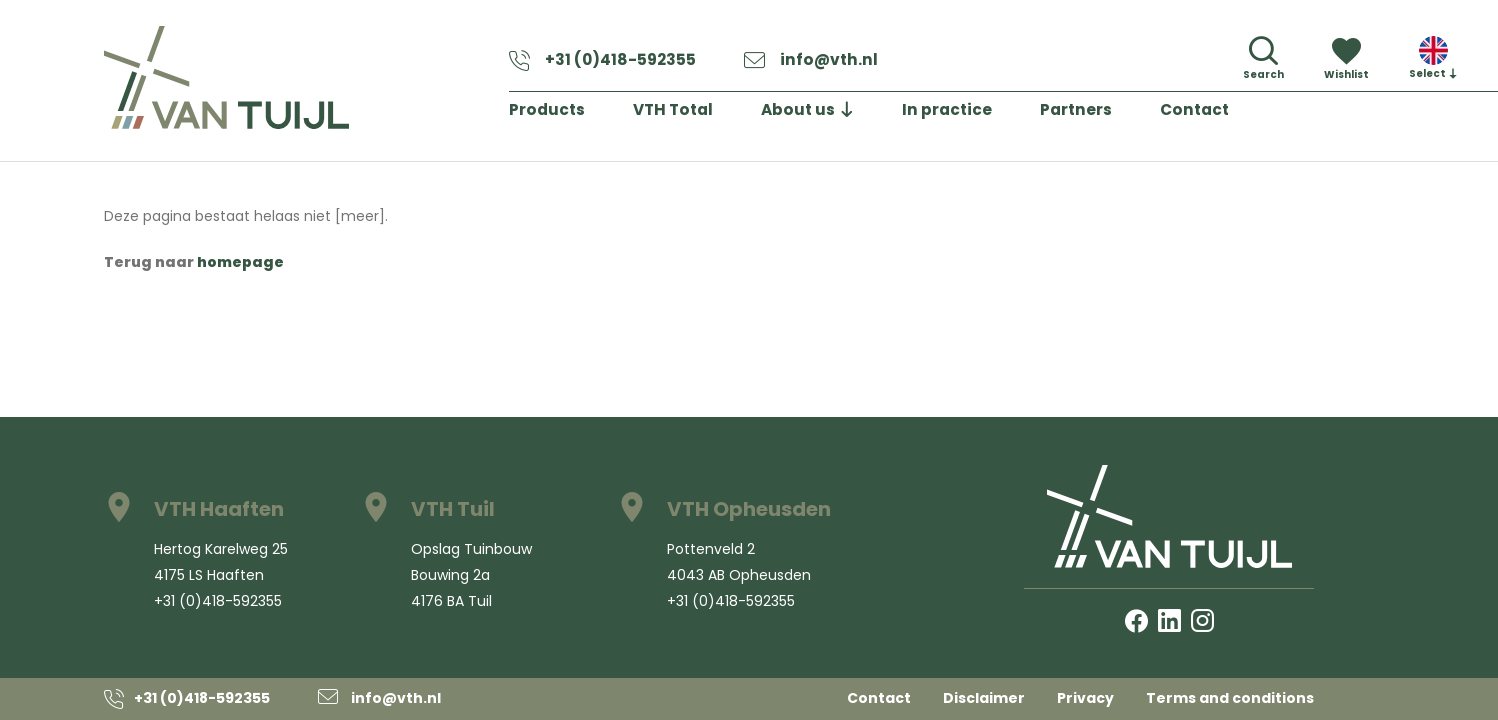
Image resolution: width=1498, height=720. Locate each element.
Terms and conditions (1230, 698)
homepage (240, 262)
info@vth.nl (826, 63)
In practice (971, 115)
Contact (1231, 115)
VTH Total (683, 115)
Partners (1107, 115)
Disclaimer (984, 698)
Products (550, 115)
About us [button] (815, 115)
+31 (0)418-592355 (609, 63)
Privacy (1085, 698)
